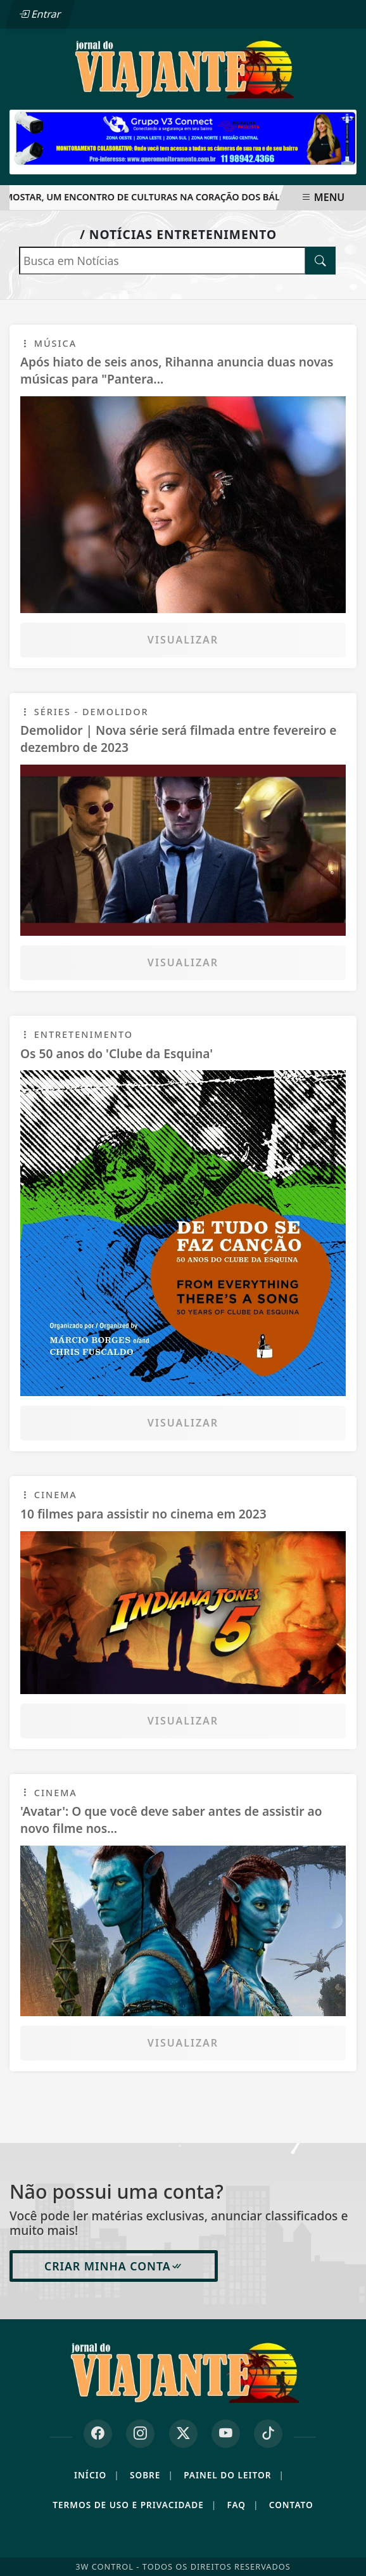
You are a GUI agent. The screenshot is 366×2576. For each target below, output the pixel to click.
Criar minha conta (113, 2266)
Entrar (40, 14)
